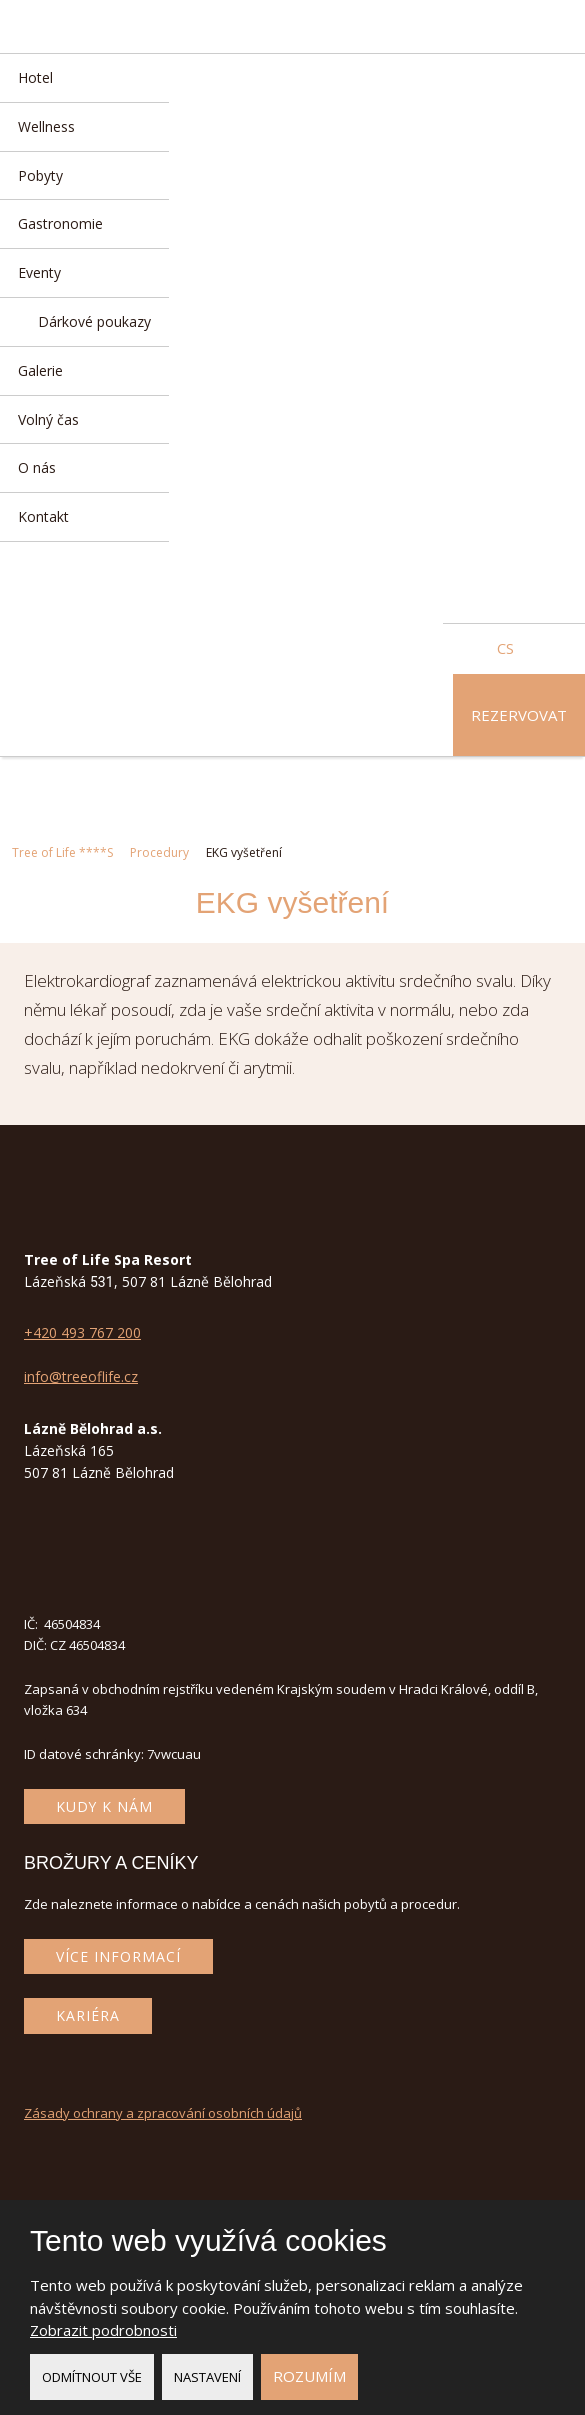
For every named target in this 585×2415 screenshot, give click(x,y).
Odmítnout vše (92, 2377)
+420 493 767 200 (82, 1332)
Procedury (159, 852)
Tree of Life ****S (62, 852)
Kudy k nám (104, 1806)
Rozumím (309, 2376)
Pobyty (40, 175)
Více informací (118, 1956)
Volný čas (48, 419)
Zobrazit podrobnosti (103, 2330)
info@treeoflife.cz (81, 1376)
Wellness (46, 126)
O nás (37, 467)
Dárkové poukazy (94, 321)
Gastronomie (60, 223)
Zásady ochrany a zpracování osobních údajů (163, 2113)
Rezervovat (519, 715)
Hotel (35, 77)
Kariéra (88, 2015)
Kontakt (43, 516)
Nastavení (207, 2377)
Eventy (39, 272)
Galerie (40, 370)
